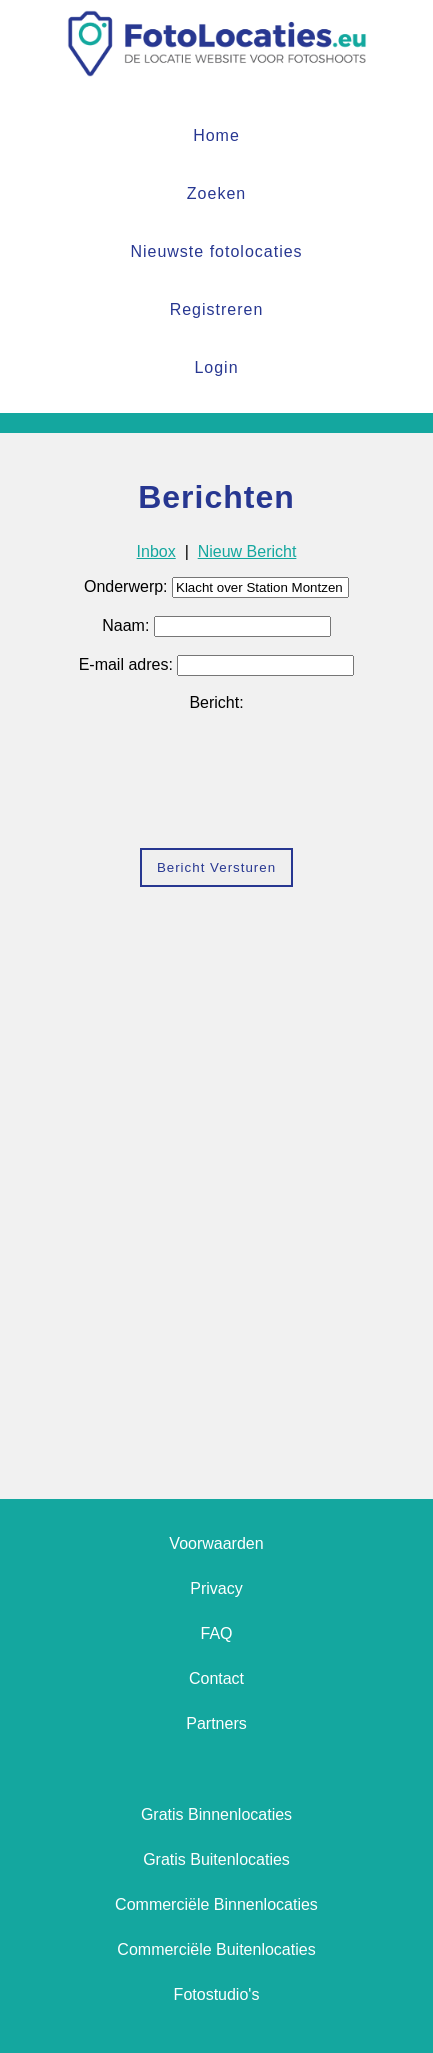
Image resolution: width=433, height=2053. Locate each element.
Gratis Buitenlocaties (216, 1859)
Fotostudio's (217, 1994)
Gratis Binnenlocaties (216, 1814)
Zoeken (216, 193)
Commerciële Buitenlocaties (216, 1949)
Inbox (156, 551)
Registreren (217, 309)
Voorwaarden (216, 1543)
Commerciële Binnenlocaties (216, 1904)
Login (216, 367)
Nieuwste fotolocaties (216, 251)
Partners (216, 1723)
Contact (216, 1678)
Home (216, 135)
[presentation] (217, 787)
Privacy (216, 1588)
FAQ (216, 1633)
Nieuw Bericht (247, 551)
